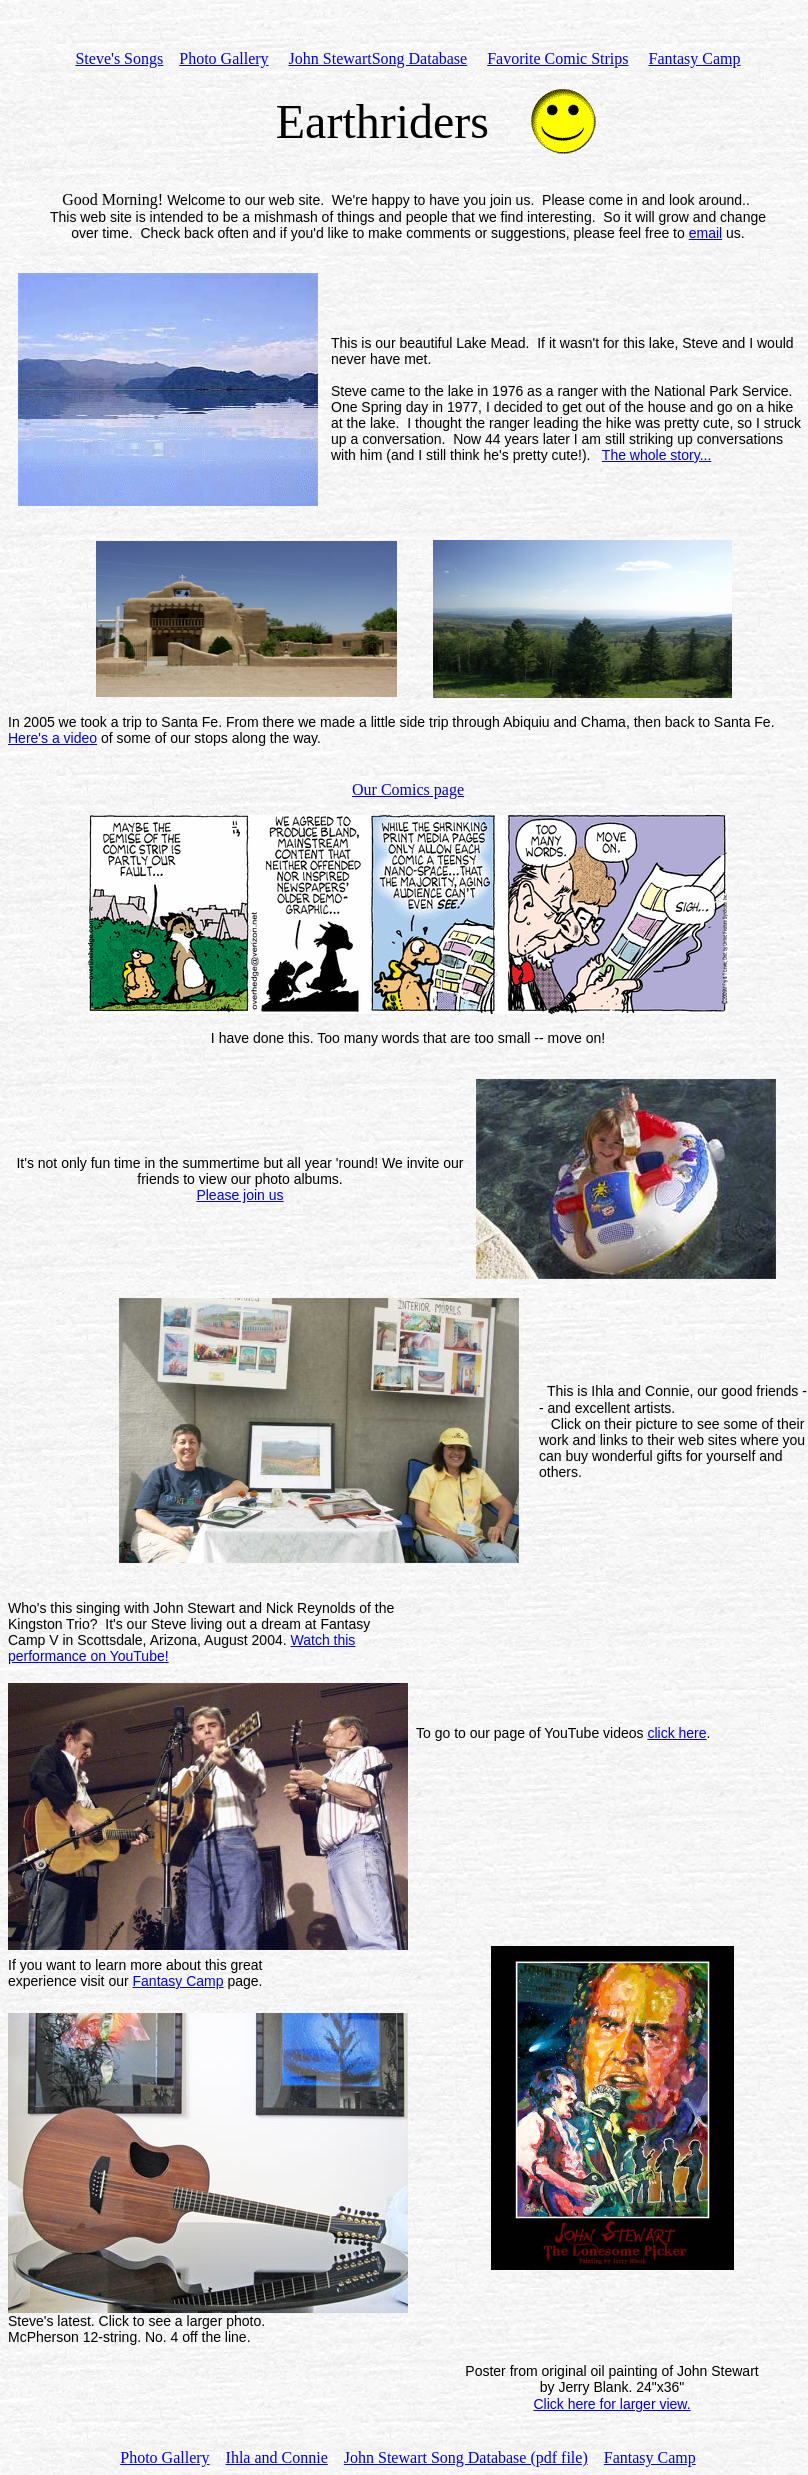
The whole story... (656, 455)
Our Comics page (408, 789)
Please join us (239, 1195)
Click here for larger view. (611, 2404)
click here (676, 1733)
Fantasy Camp (178, 1981)
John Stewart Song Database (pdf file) (466, 2457)
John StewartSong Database (378, 58)
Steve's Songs (119, 58)
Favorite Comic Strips (557, 58)
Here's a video (52, 738)
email (705, 233)
